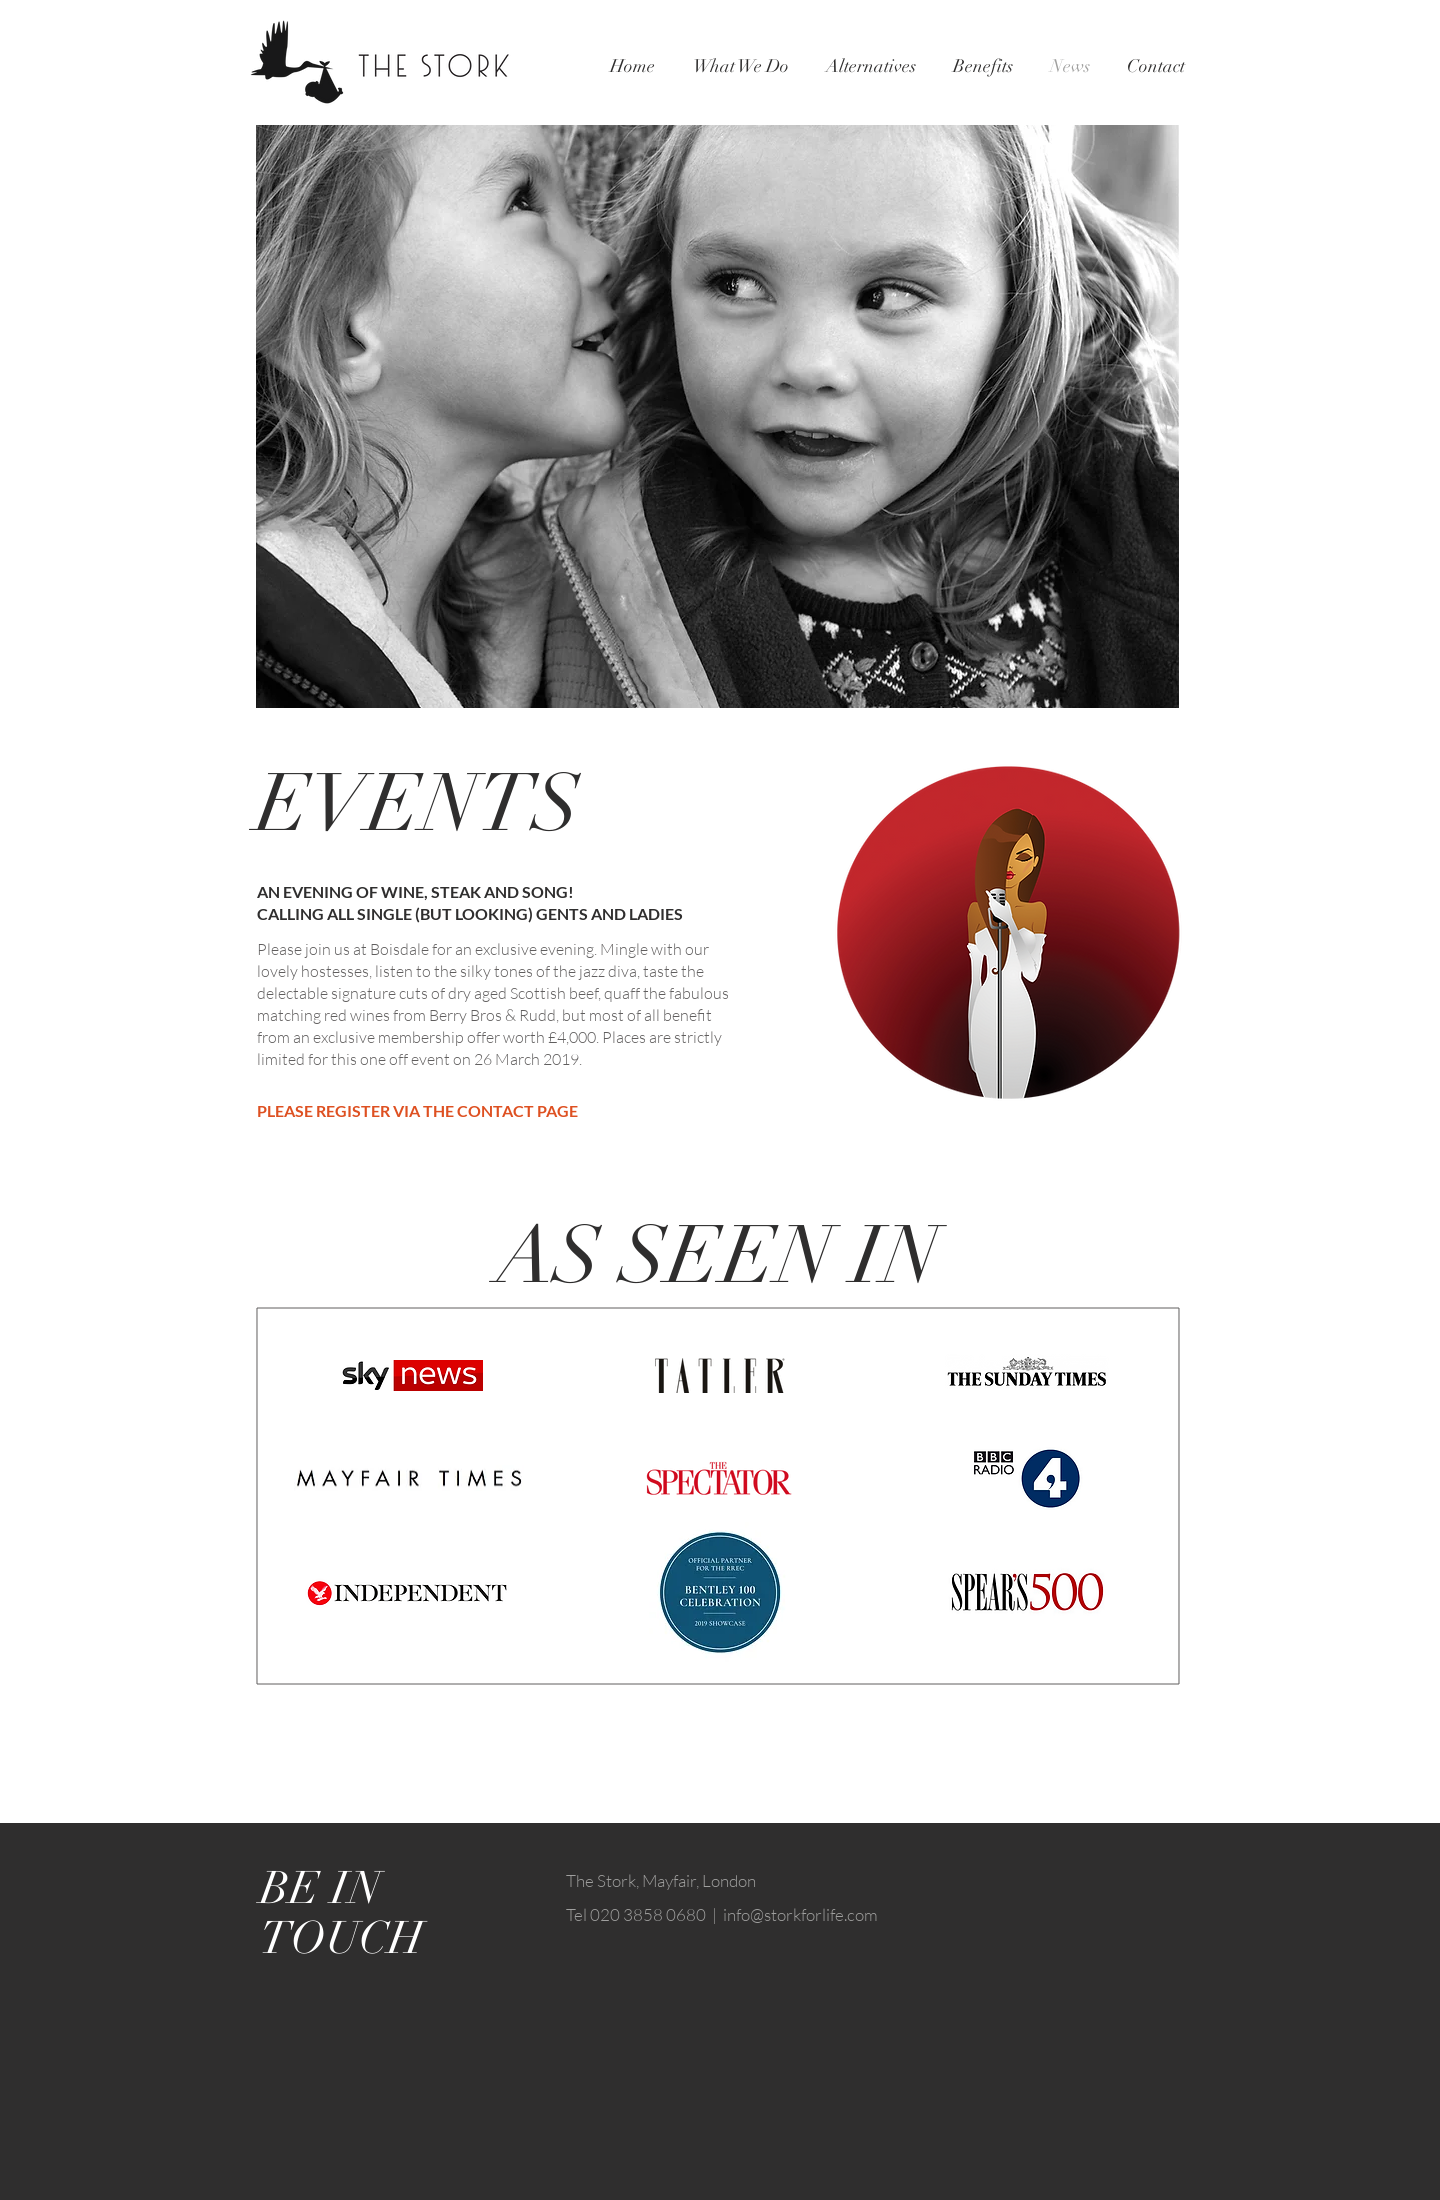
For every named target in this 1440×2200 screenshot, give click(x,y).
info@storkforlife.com (800, 1914)
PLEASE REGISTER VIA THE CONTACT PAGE (417, 1110)
